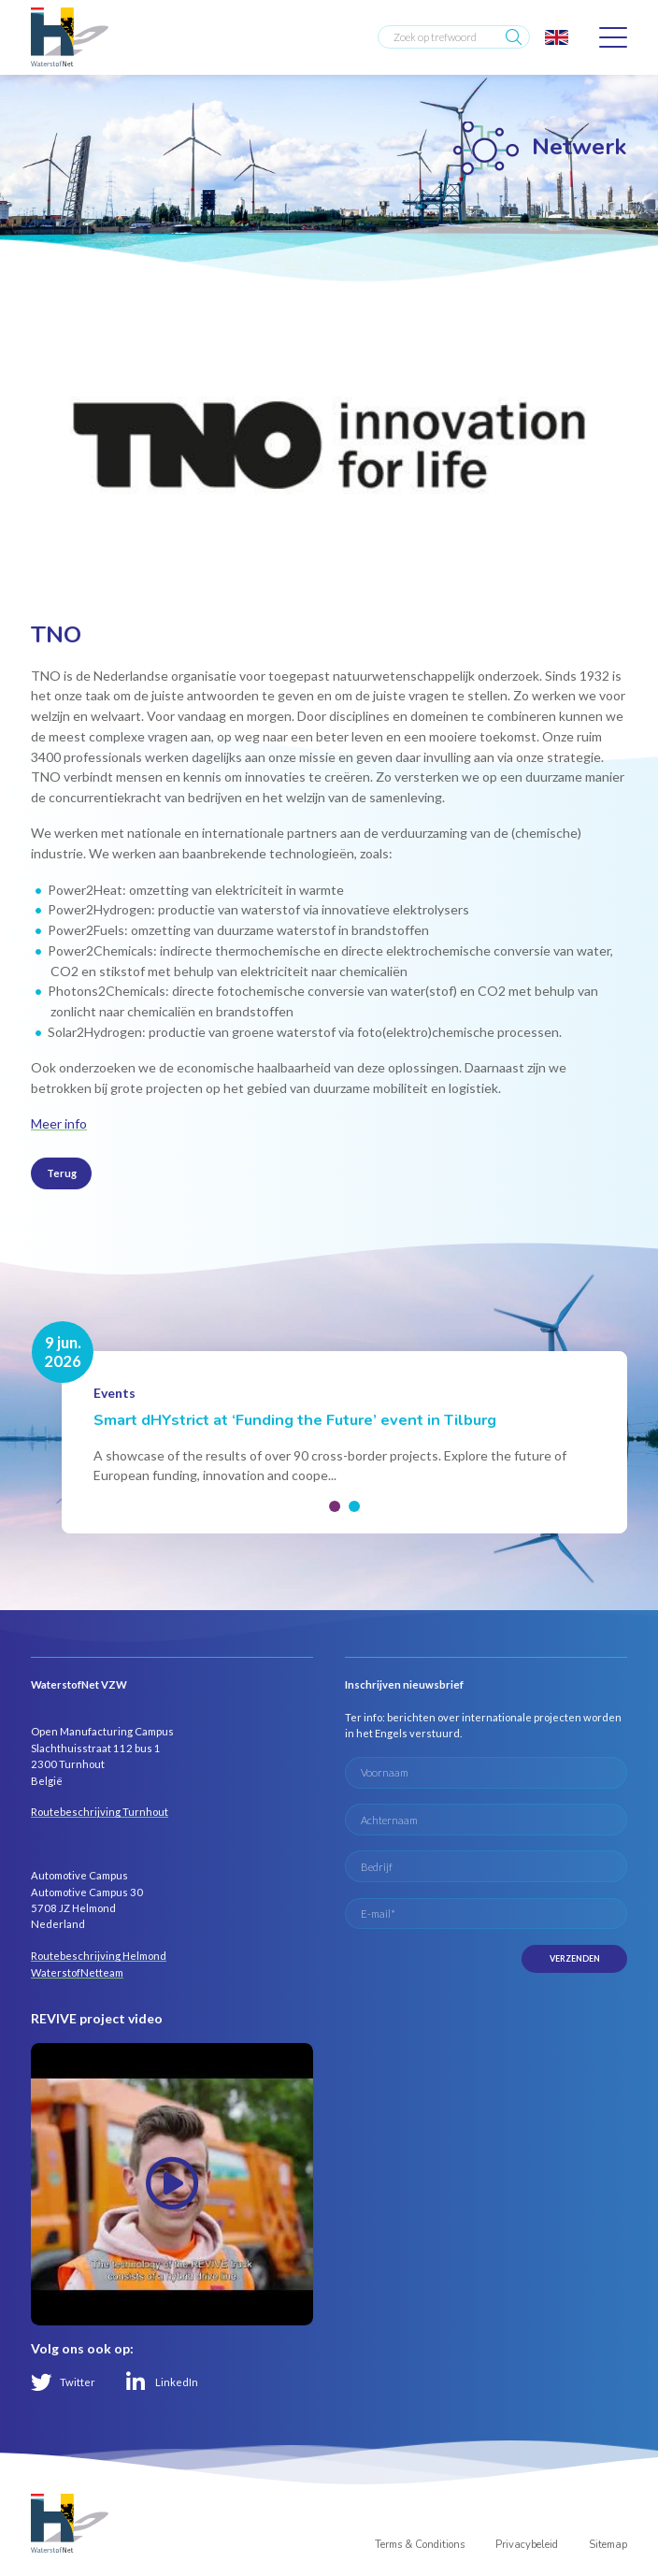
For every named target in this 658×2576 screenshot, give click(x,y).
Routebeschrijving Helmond (98, 1956)
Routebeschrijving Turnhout (99, 1812)
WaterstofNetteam (77, 1972)
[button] (334, 1506)
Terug (62, 1173)
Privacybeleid (526, 2545)
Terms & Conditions (420, 2545)
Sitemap (608, 2545)
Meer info (59, 1123)
